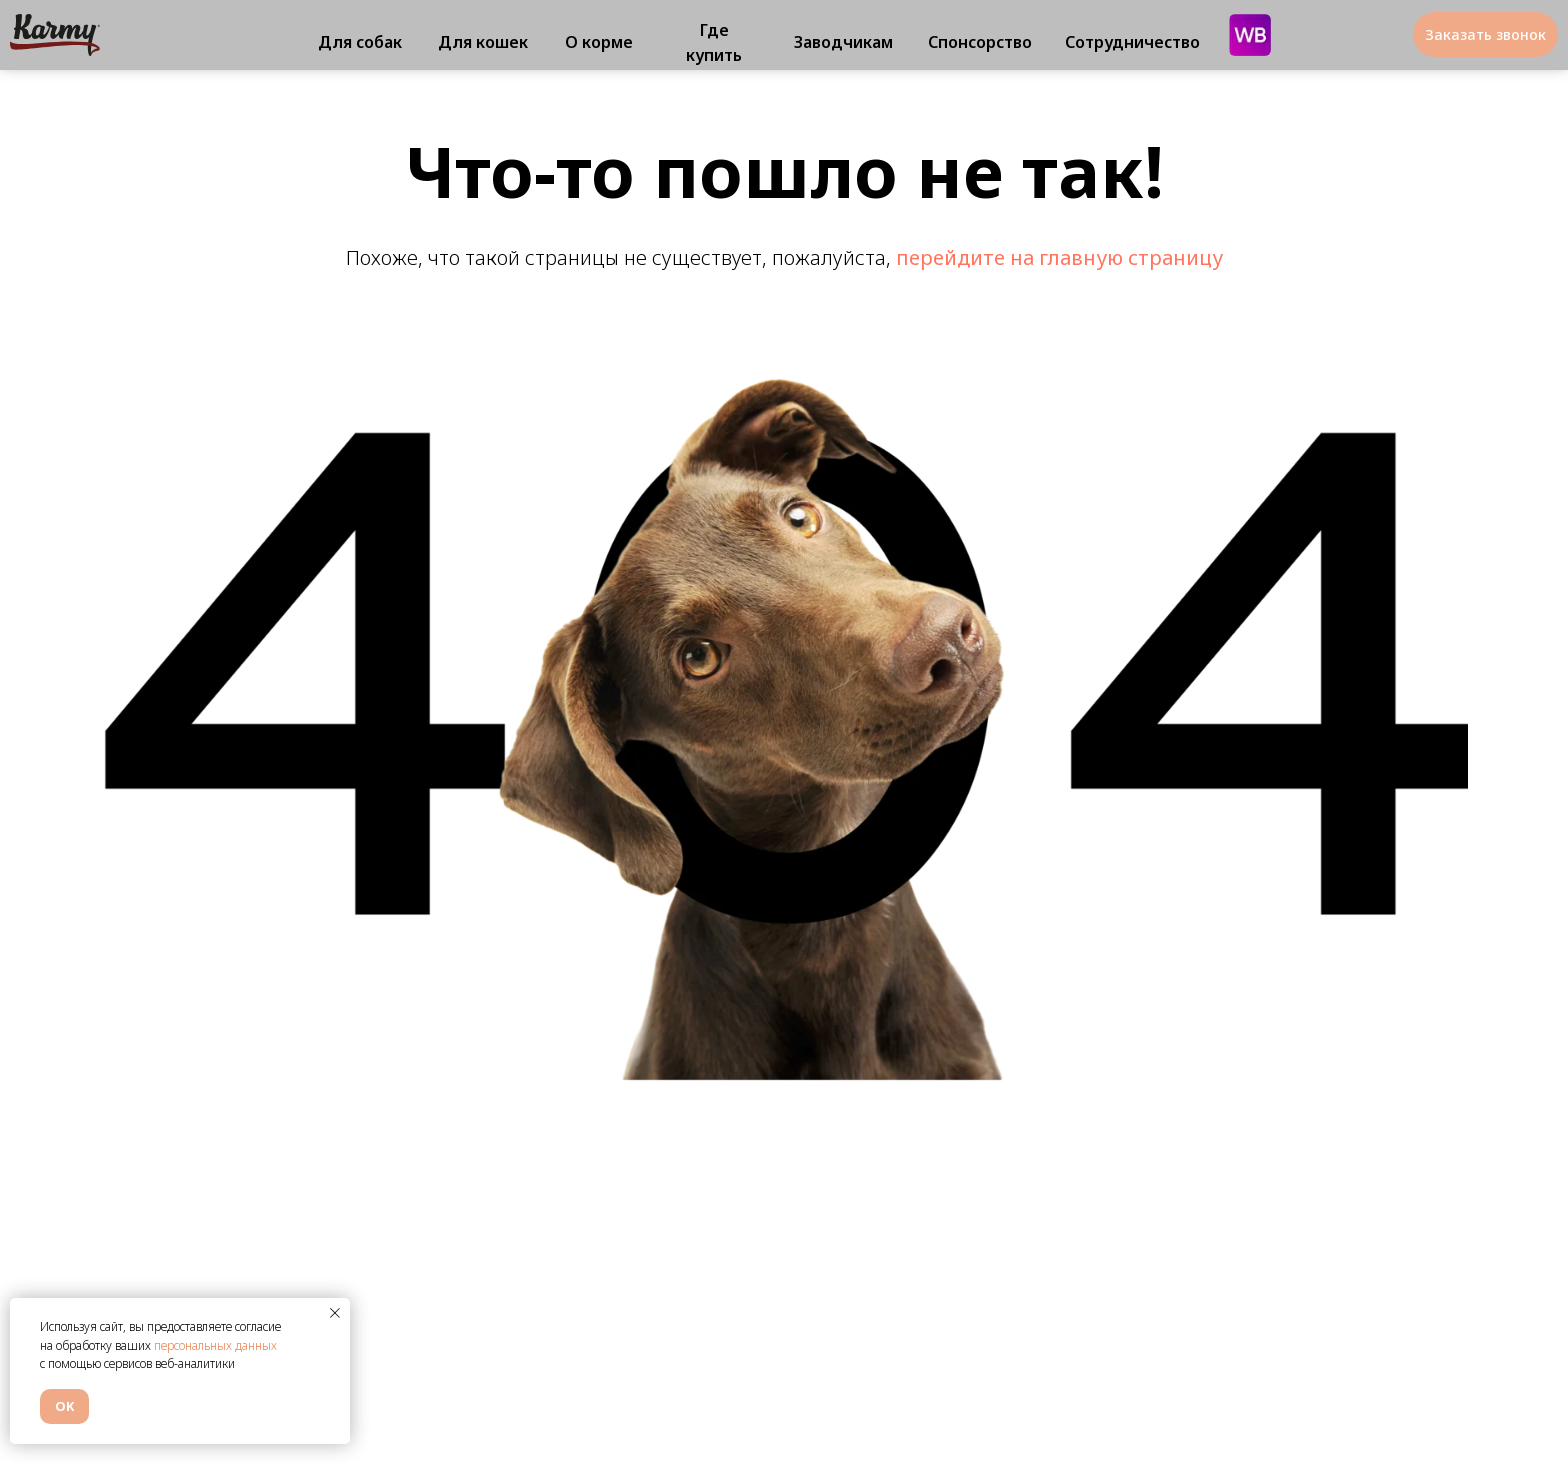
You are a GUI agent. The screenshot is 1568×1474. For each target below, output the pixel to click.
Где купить (714, 42)
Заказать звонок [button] (1485, 34)
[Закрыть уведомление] (335, 1313)
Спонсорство (980, 42)
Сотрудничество (1132, 42)
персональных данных (215, 1345)
